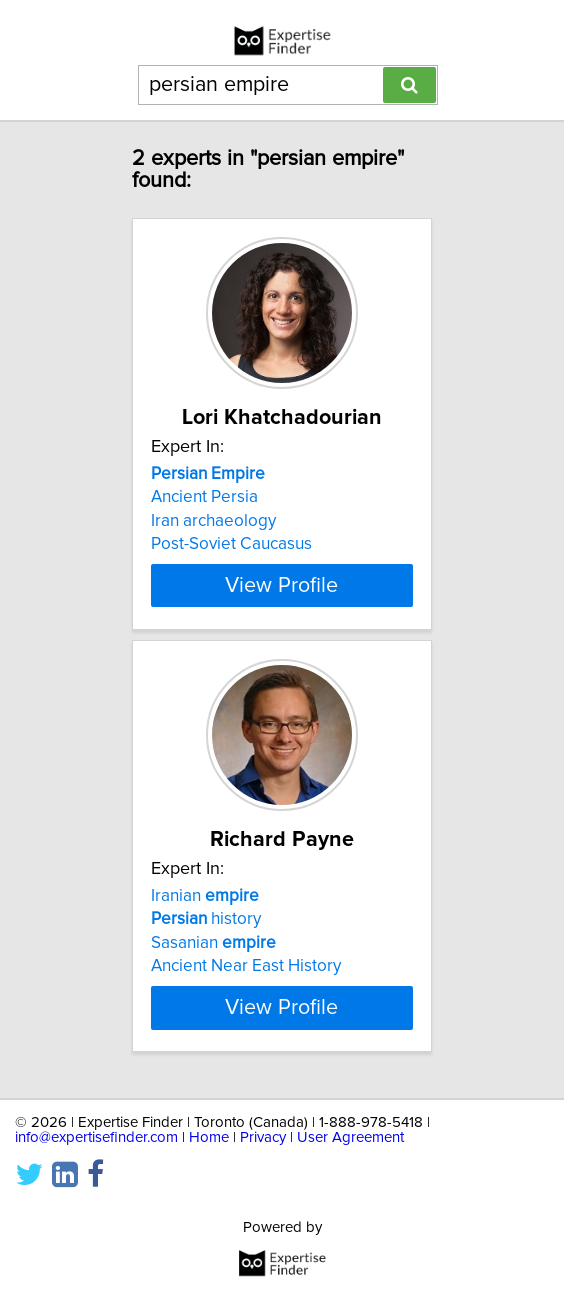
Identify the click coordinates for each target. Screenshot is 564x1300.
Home (209, 1137)
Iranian (205, 896)
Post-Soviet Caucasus (231, 544)
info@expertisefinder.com (96, 1137)
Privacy (263, 1137)
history (206, 919)
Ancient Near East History (246, 966)
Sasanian (213, 943)
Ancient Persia (204, 497)
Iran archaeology (213, 521)
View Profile (281, 585)
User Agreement (350, 1137)
